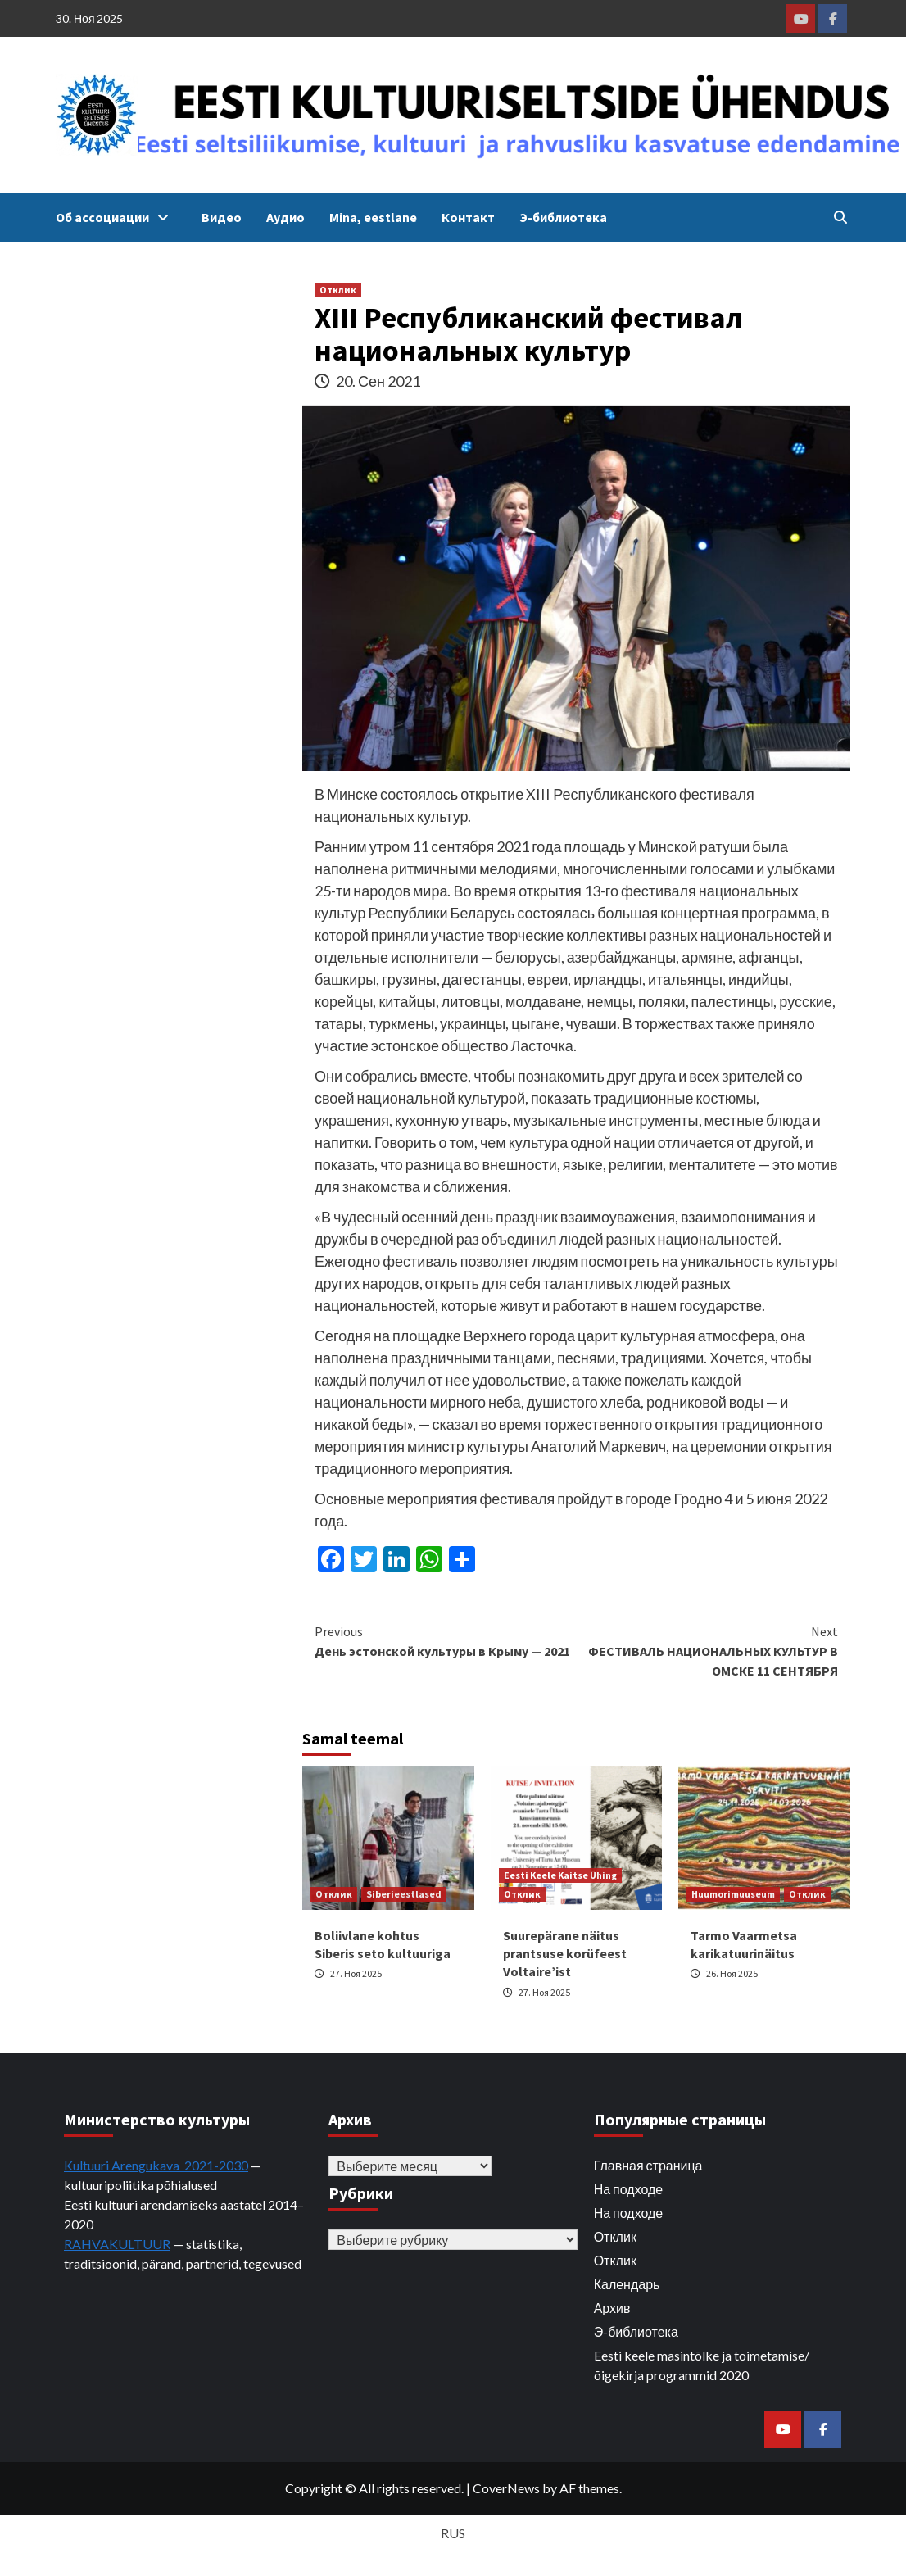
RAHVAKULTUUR (117, 2244)
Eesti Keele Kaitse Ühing (560, 1875)
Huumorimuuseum (733, 1894)
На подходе (629, 2189)
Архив (612, 2307)
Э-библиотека (563, 217)
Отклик (337, 289)
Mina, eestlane (373, 217)
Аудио (285, 217)
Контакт (468, 217)
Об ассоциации (116, 217)
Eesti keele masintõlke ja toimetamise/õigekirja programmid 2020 (701, 2365)
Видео (222, 217)
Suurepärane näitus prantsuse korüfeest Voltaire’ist (565, 1953)
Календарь (627, 2284)
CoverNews (506, 2488)
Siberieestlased (404, 1894)
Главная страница (648, 2165)
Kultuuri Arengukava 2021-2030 (156, 2165)
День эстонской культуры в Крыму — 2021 (446, 1640)
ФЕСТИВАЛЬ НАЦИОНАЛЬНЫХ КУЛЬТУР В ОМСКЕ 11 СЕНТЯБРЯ (708, 1650)
